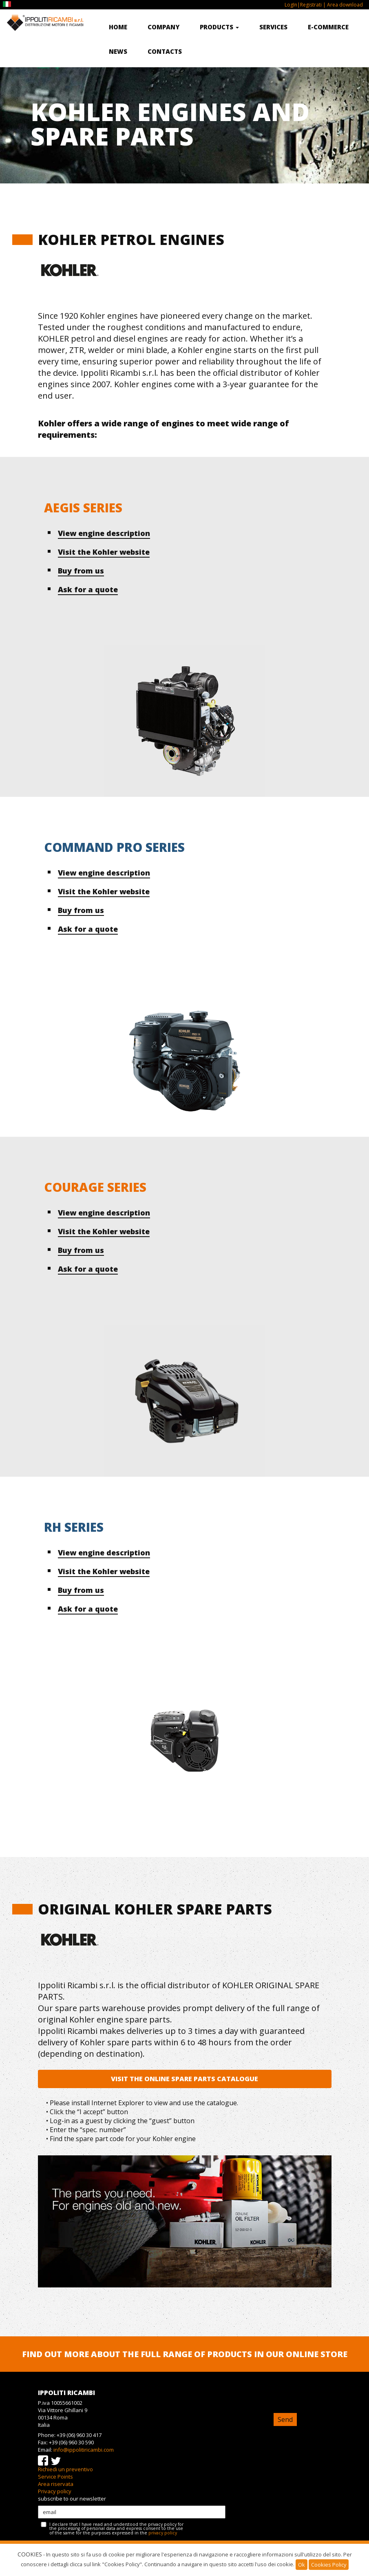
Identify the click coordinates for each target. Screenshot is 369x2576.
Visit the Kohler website (104, 552)
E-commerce (328, 27)
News (118, 51)
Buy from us (81, 571)
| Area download (342, 4)
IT (8, 4)
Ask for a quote (88, 589)
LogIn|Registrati (303, 4)
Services (273, 27)
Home (118, 27)
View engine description (104, 533)
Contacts (165, 51)
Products (219, 27)
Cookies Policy (328, 2564)
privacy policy (162, 2533)
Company (163, 27)
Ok (301, 2564)
